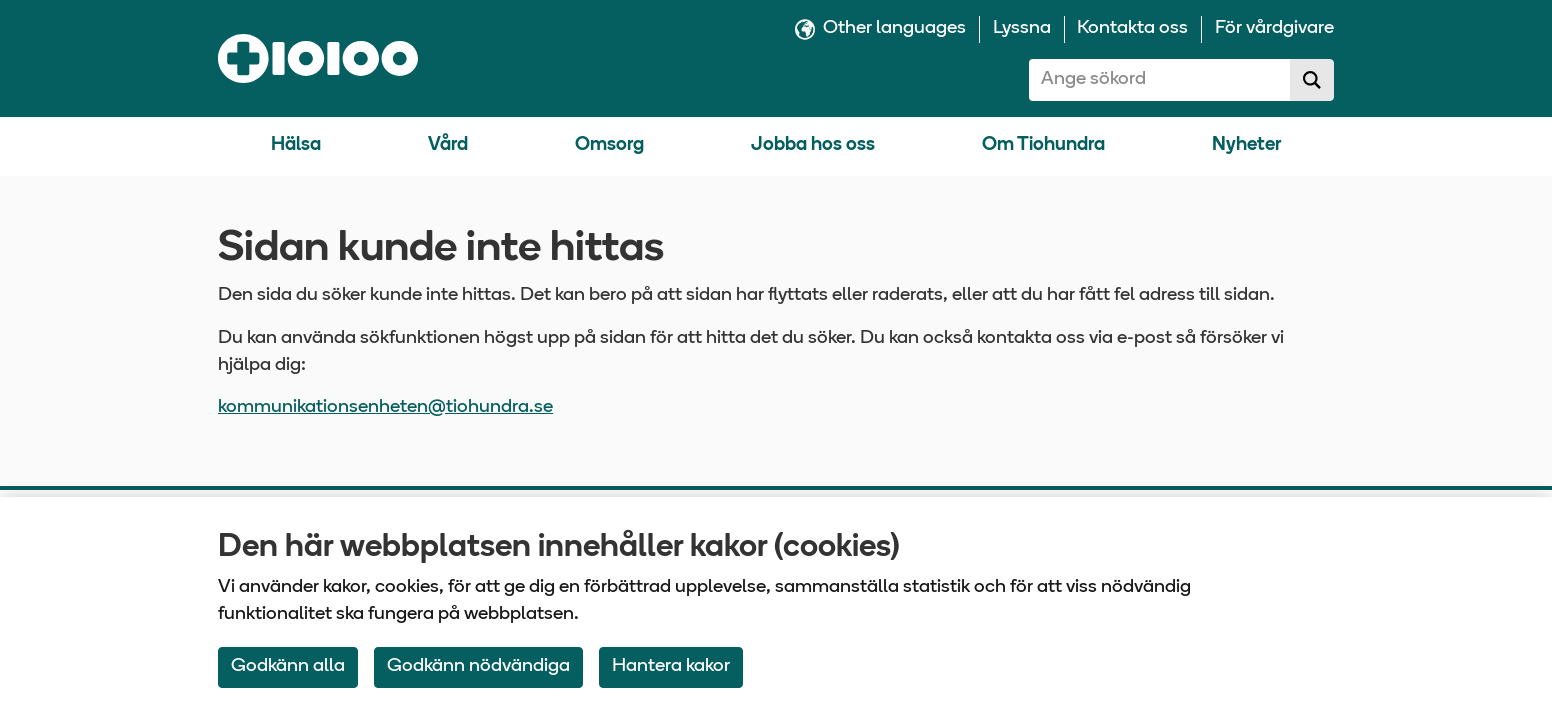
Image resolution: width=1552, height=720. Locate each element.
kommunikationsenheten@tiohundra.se (385, 407)
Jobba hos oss (813, 145)
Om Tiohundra (1043, 145)
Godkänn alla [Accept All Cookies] (288, 666)
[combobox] (1160, 80)
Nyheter (1246, 145)
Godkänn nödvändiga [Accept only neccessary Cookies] (478, 666)
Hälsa (296, 145)
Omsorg (609, 145)
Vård (448, 145)
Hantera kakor (671, 666)
